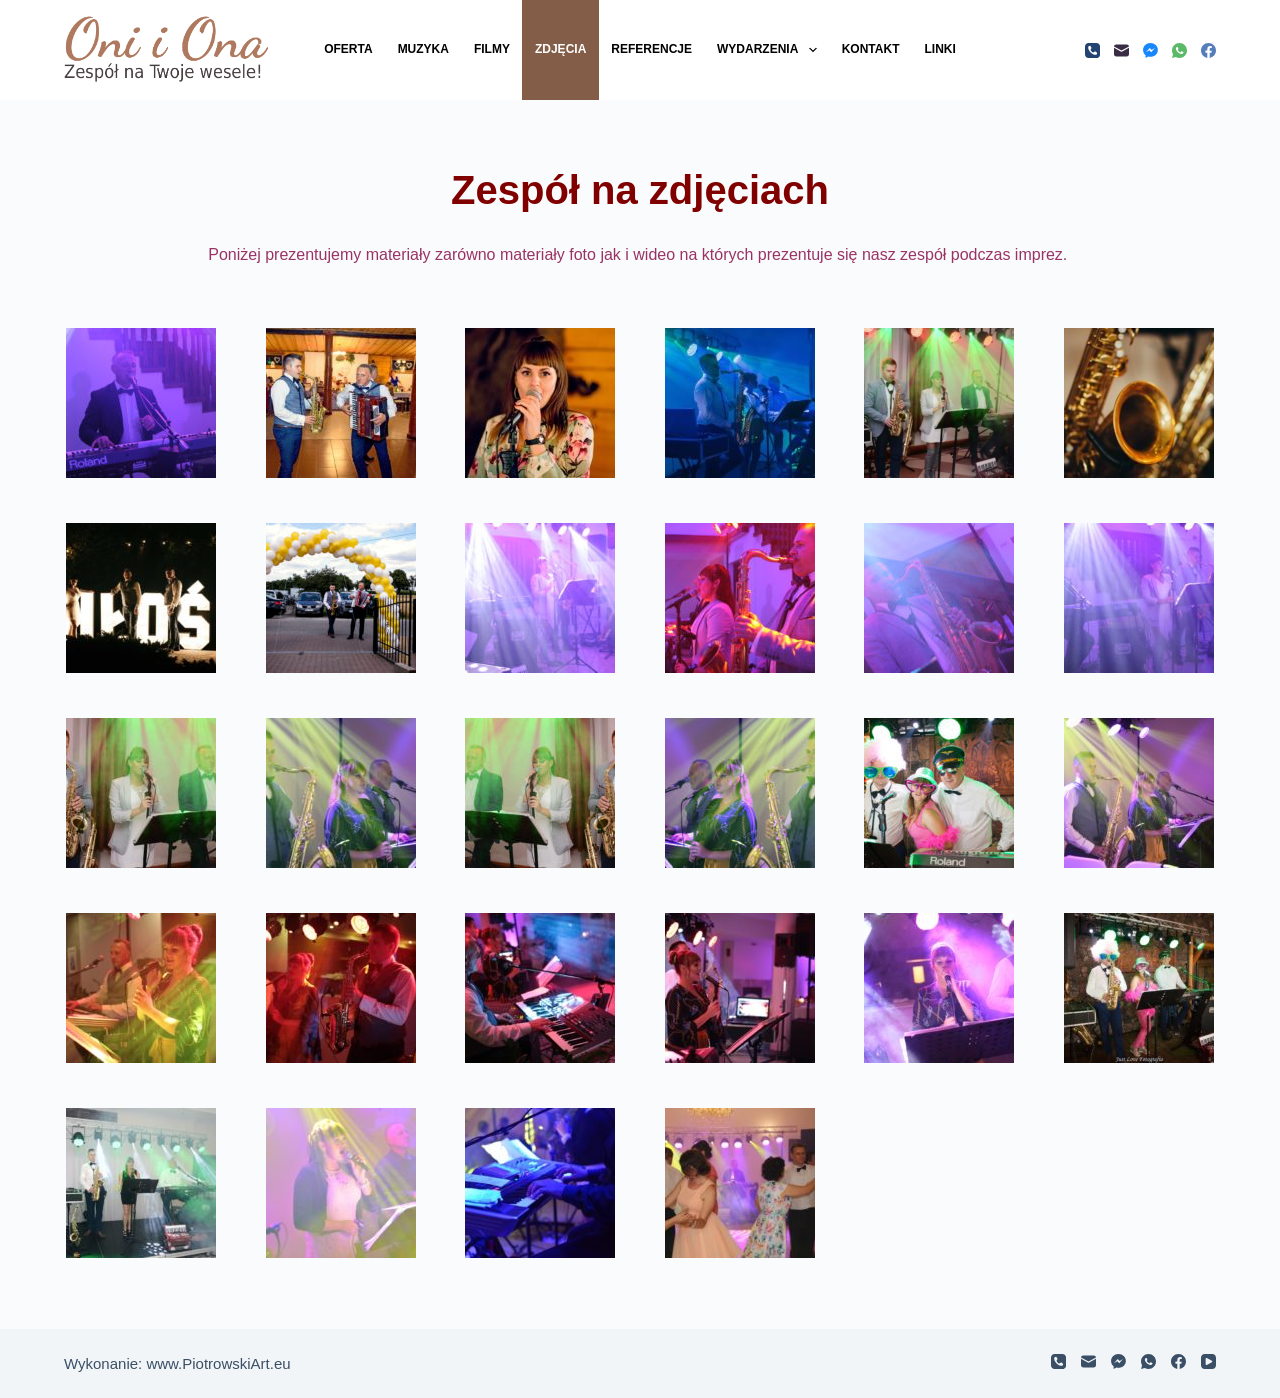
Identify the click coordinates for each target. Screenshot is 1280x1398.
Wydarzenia (771, 50)
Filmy (492, 49)
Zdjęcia (560, 49)
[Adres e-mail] (1121, 50)
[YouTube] (1208, 1361)
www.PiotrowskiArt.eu (218, 1363)
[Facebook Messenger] (1150, 50)
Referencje (651, 49)
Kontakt (871, 49)
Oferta (348, 49)
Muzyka (423, 49)
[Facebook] (1208, 50)
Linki (939, 49)
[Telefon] (1092, 50)
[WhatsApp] (1179, 50)
